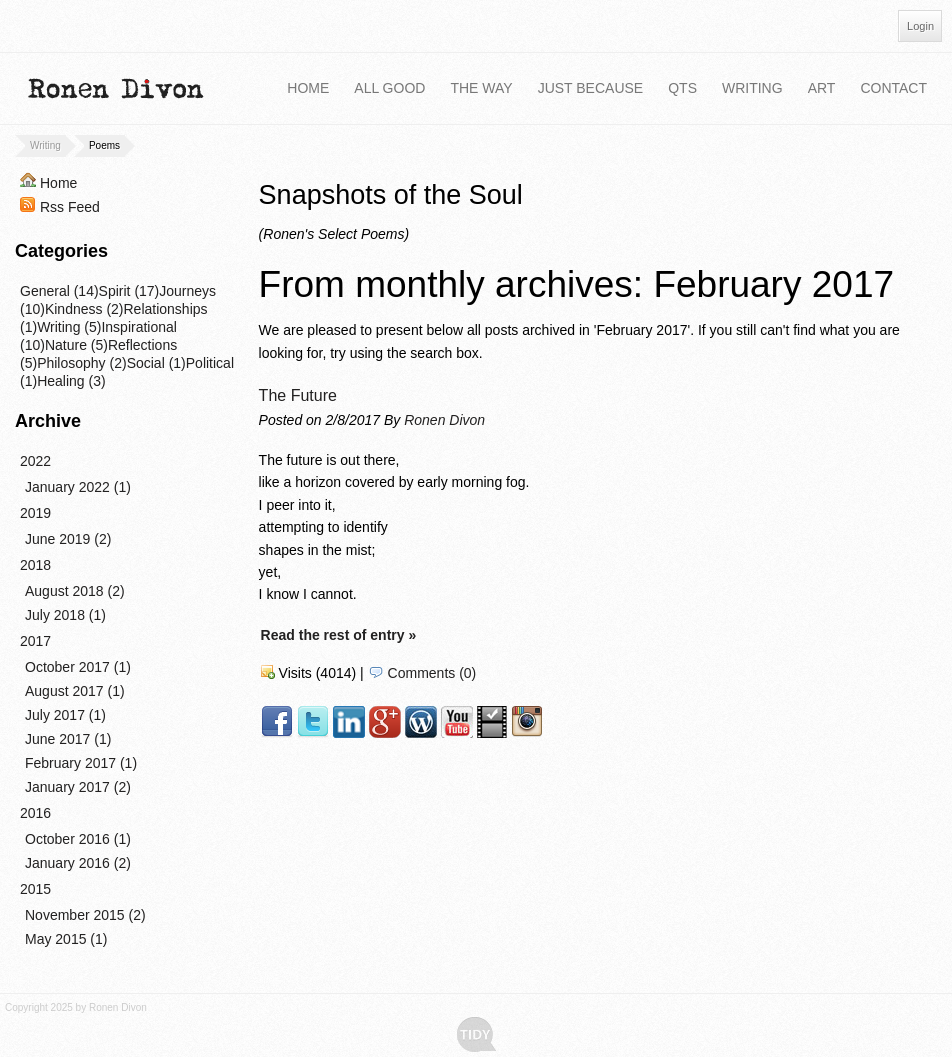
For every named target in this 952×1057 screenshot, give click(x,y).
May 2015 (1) (66, 939)
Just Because (591, 88)
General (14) (59, 291)
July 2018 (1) (65, 615)
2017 (35, 641)
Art (822, 88)
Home (308, 88)
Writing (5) (69, 327)
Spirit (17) (129, 291)
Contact (893, 88)
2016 (35, 813)
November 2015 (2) (85, 915)
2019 (35, 513)
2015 (35, 889)
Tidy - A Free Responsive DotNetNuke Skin (476, 1034)
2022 (35, 461)
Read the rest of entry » (339, 635)
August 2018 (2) (75, 591)
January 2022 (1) (78, 487)
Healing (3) (71, 381)
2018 (35, 565)
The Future (298, 395)
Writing (752, 88)
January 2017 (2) (78, 787)
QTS (682, 88)
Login (920, 26)
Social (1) (156, 363)
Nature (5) (76, 345)
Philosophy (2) (82, 363)
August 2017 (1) (75, 691)
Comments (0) (432, 673)
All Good (389, 88)
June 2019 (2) (68, 539)
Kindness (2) (84, 309)
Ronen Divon (444, 420)
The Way (481, 88)
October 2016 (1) (78, 839)
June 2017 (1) (68, 739)
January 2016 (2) (78, 863)
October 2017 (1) (78, 667)
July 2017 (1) (65, 715)
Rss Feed (70, 207)
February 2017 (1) (81, 763)
